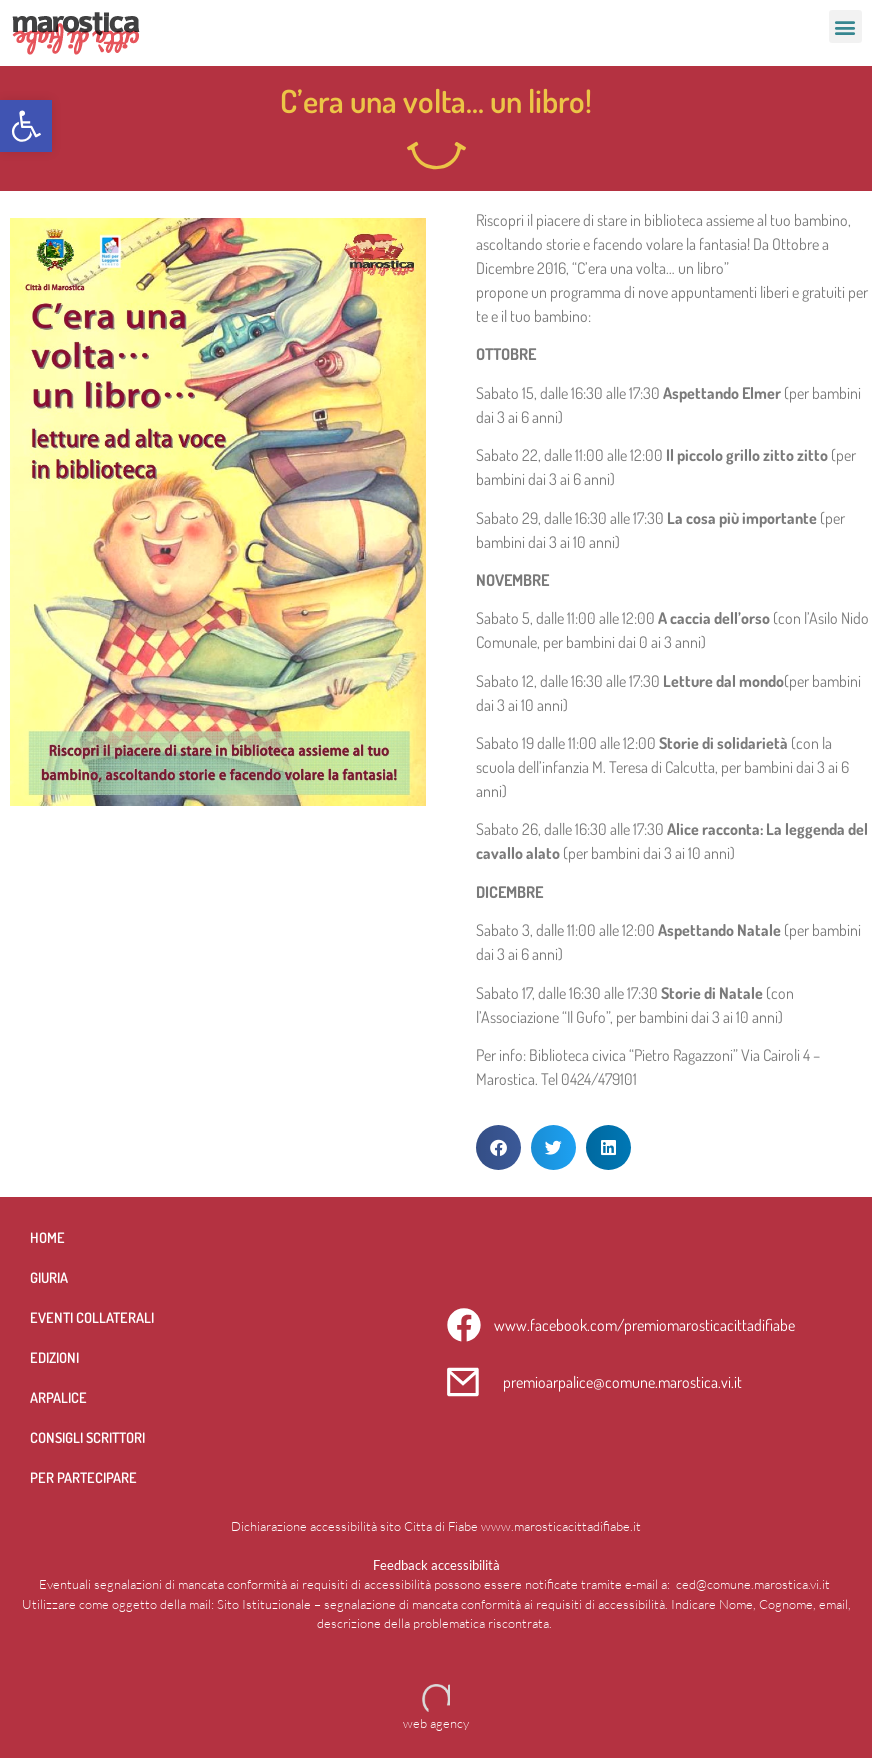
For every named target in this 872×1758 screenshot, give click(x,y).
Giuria (49, 1277)
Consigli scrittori (87, 1437)
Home (47, 1237)
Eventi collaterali (92, 1317)
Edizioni (54, 1357)
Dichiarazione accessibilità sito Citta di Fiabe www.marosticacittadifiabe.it (436, 1526)
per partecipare (83, 1477)
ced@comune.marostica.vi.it (753, 1584)
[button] (26, 126)
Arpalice (58, 1397)
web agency (436, 1723)
